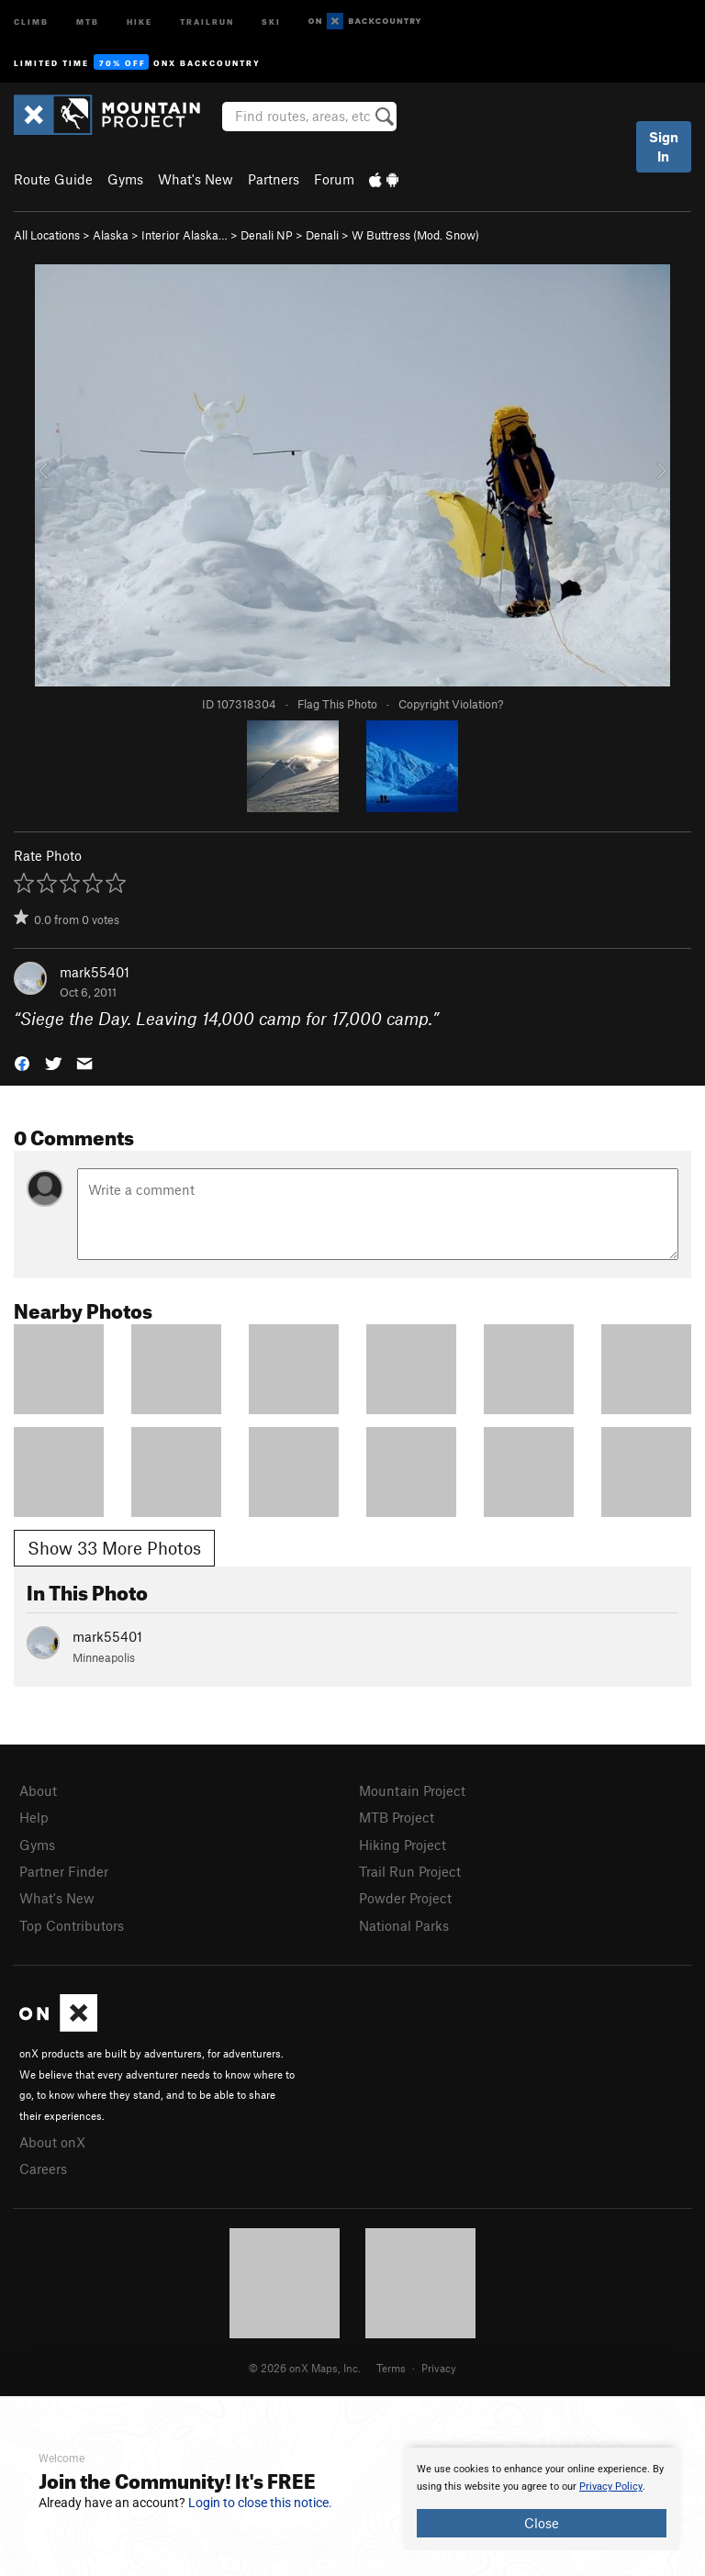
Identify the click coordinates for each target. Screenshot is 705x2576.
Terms (391, 2367)
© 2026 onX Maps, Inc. (305, 2367)
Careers (43, 2168)
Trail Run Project (410, 1871)
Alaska (111, 235)
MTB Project (396, 1817)
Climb (31, 21)
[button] (22, 1062)
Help (34, 1817)
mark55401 (94, 972)
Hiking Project (402, 1844)
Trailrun (207, 21)
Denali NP (267, 235)
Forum (334, 179)
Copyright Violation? (450, 704)
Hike (139, 21)
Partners (273, 179)
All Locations (47, 235)
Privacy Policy (611, 2486)
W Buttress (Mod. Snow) (415, 235)
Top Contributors (71, 1925)
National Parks (404, 1925)
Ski (271, 21)
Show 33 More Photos (114, 1547)
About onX (52, 2142)
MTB (87, 21)
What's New (195, 179)
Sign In (663, 146)
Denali (322, 235)
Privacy (438, 2367)
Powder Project (405, 1898)
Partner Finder (63, 1871)
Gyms (125, 179)
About (38, 1790)
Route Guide (53, 179)
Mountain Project (412, 1790)
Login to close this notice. (260, 2502)
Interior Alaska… (184, 235)
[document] (541, 2498)
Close (541, 2523)
